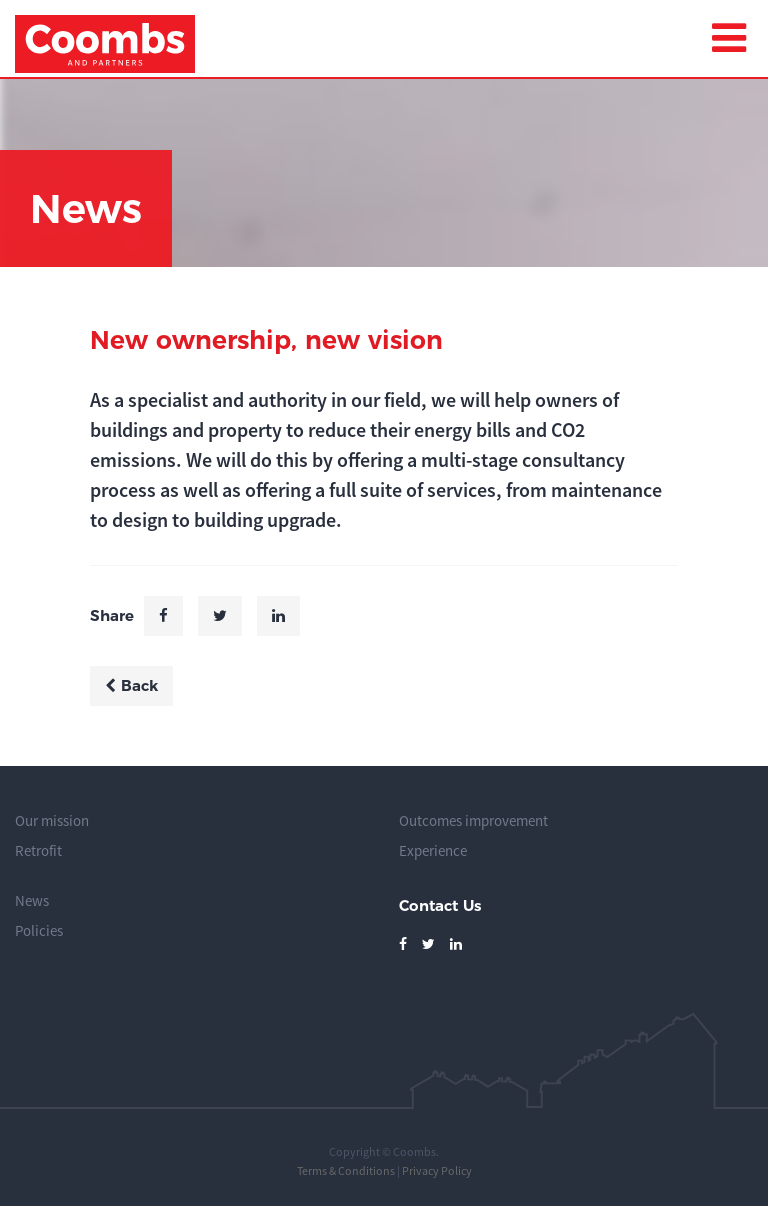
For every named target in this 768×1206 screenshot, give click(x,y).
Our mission (52, 820)
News (32, 900)
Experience (433, 850)
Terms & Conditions (346, 1170)
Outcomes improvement (473, 820)
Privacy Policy (437, 1170)
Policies (39, 930)
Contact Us (440, 905)
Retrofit (38, 850)
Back (131, 685)
